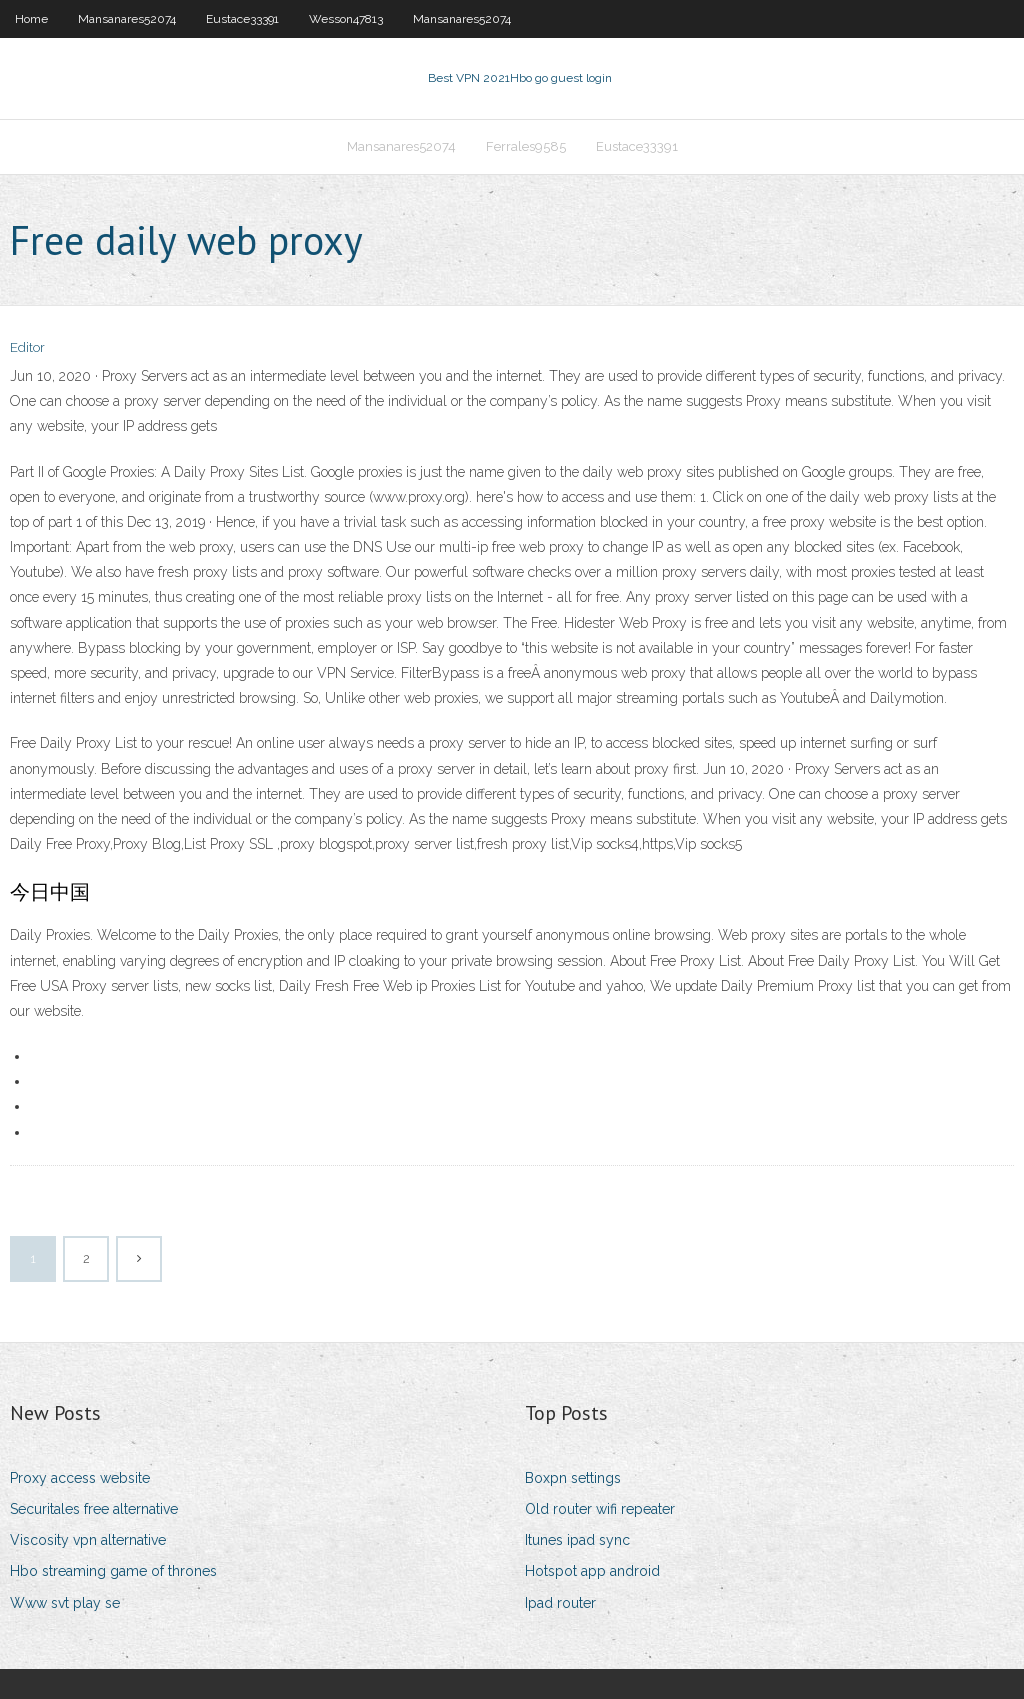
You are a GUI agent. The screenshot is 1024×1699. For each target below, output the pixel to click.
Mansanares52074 (127, 19)
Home (31, 19)
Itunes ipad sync (577, 1540)
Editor (27, 347)
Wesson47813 (346, 19)
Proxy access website (80, 1478)
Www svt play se (65, 1603)
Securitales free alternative (94, 1509)
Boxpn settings (573, 1478)
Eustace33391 (242, 19)
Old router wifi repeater (600, 1509)
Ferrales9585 (526, 146)
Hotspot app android (592, 1571)
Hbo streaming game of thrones (113, 1571)
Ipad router (560, 1603)
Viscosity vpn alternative (88, 1540)
